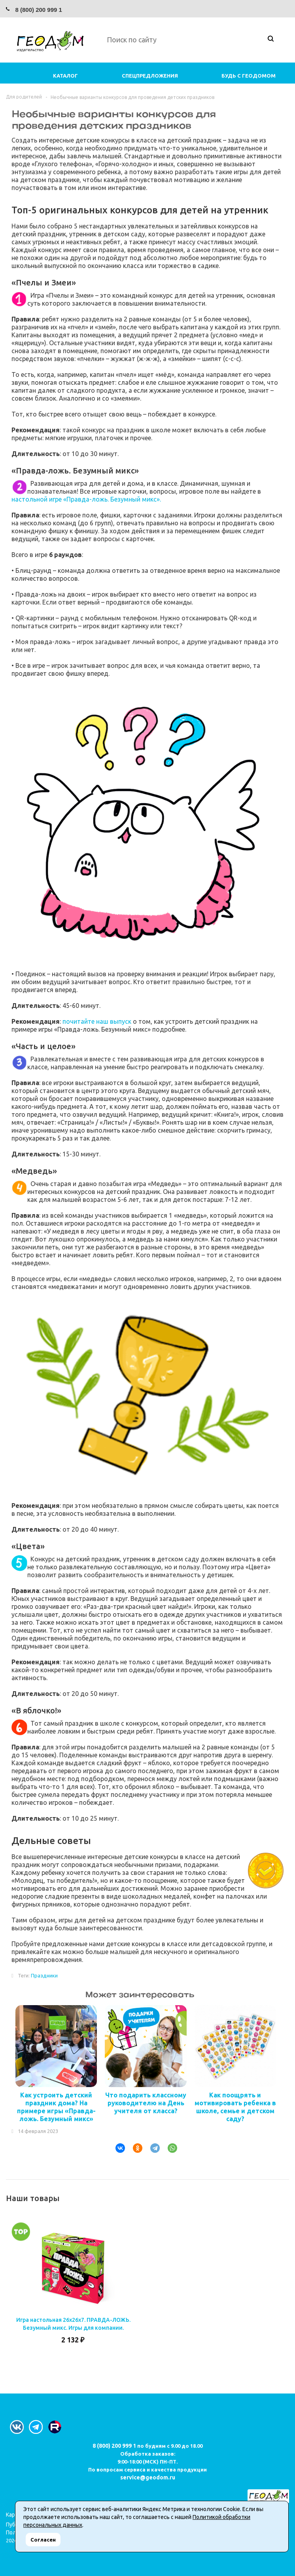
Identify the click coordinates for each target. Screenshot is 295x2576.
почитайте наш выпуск (96, 1021)
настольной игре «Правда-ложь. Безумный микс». (86, 499)
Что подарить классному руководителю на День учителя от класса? (145, 2102)
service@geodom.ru (147, 2477)
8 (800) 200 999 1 (38, 9)
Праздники (44, 1975)
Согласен (43, 2539)
